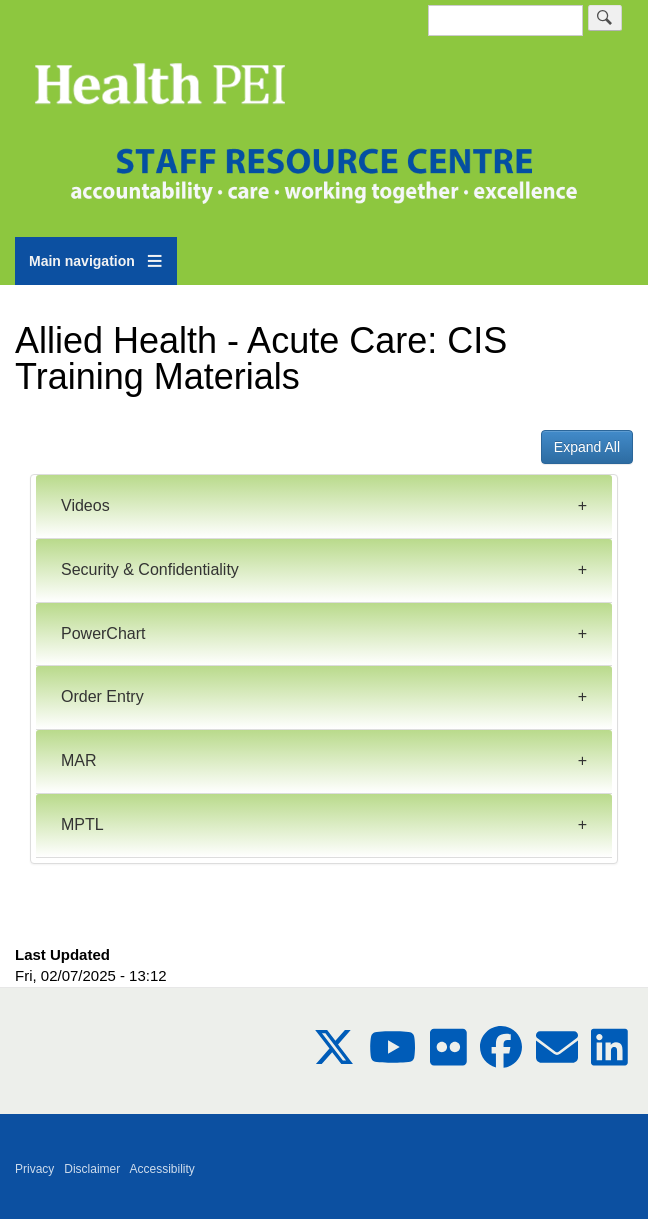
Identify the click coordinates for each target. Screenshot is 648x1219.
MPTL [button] (82, 824)
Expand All (587, 447)
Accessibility (162, 1169)
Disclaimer (92, 1169)
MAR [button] (79, 760)
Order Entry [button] (102, 696)
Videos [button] (85, 505)
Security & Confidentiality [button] (150, 569)
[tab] (324, 507)
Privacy (34, 1169)
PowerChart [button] (103, 633)
